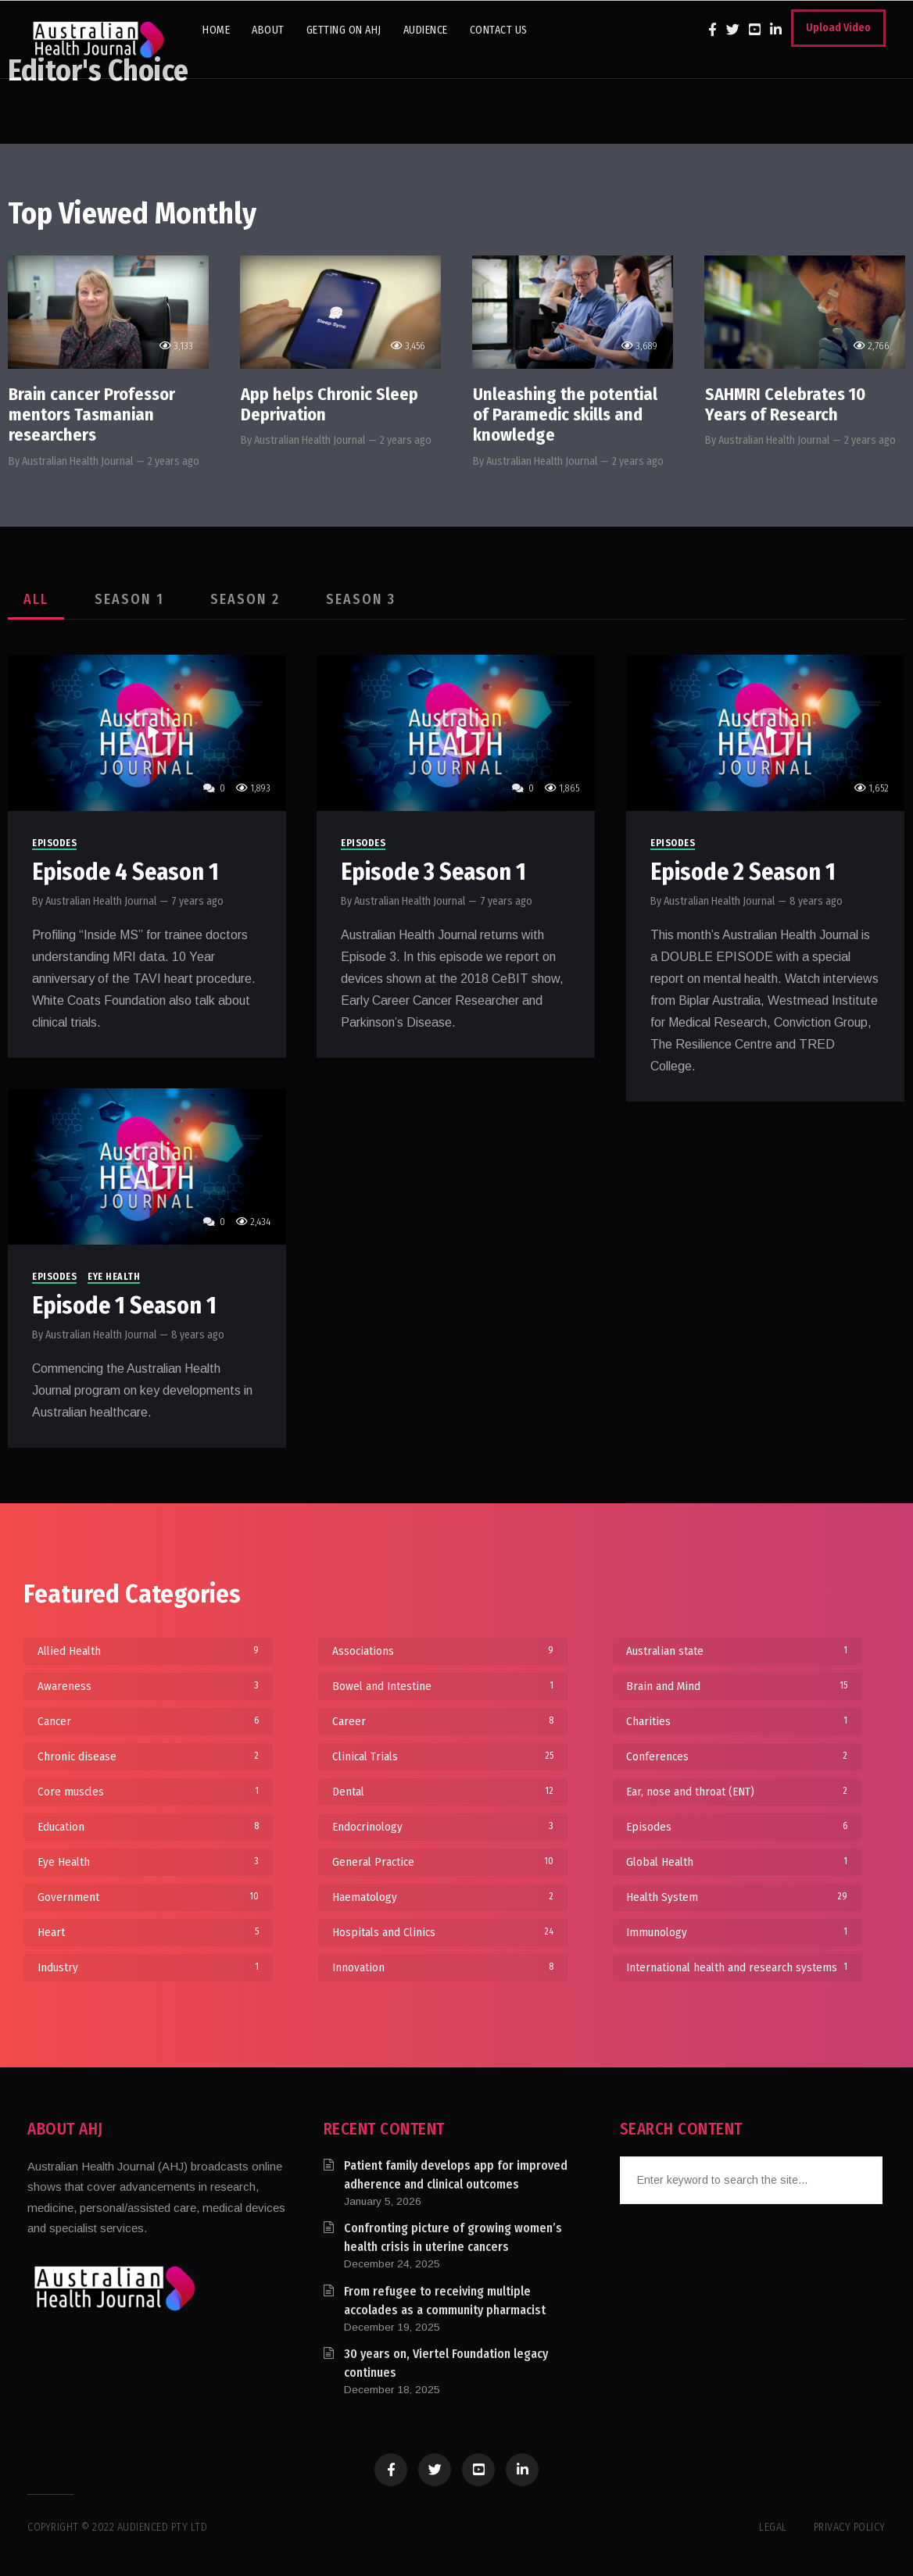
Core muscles (148, 1792)
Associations (442, 1651)
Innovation (442, 1967)
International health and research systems (736, 1967)
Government (148, 1897)
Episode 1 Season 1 (124, 1306)
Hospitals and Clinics (442, 1932)
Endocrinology (442, 1827)
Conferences (736, 1756)
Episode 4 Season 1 (125, 872)
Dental (442, 1792)
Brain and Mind (736, 1686)
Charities (736, 1721)
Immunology (736, 1932)
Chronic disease (148, 1756)
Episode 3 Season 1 (433, 872)
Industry (148, 1967)
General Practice (442, 1862)
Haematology (442, 1897)
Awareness (148, 1686)
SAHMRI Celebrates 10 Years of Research (785, 404)
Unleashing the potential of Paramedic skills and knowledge (565, 415)
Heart (148, 1932)
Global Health (736, 1862)
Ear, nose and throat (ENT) (736, 1792)
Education (148, 1827)
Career (442, 1721)
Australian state (736, 1651)
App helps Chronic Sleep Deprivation (329, 404)
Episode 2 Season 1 (743, 872)
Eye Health (114, 1277)
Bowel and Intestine (442, 1686)
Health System (736, 1897)
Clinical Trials (442, 1756)
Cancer (148, 1721)
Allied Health (148, 1651)
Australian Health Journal (77, 461)
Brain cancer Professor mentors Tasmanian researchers (92, 415)
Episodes (54, 843)
